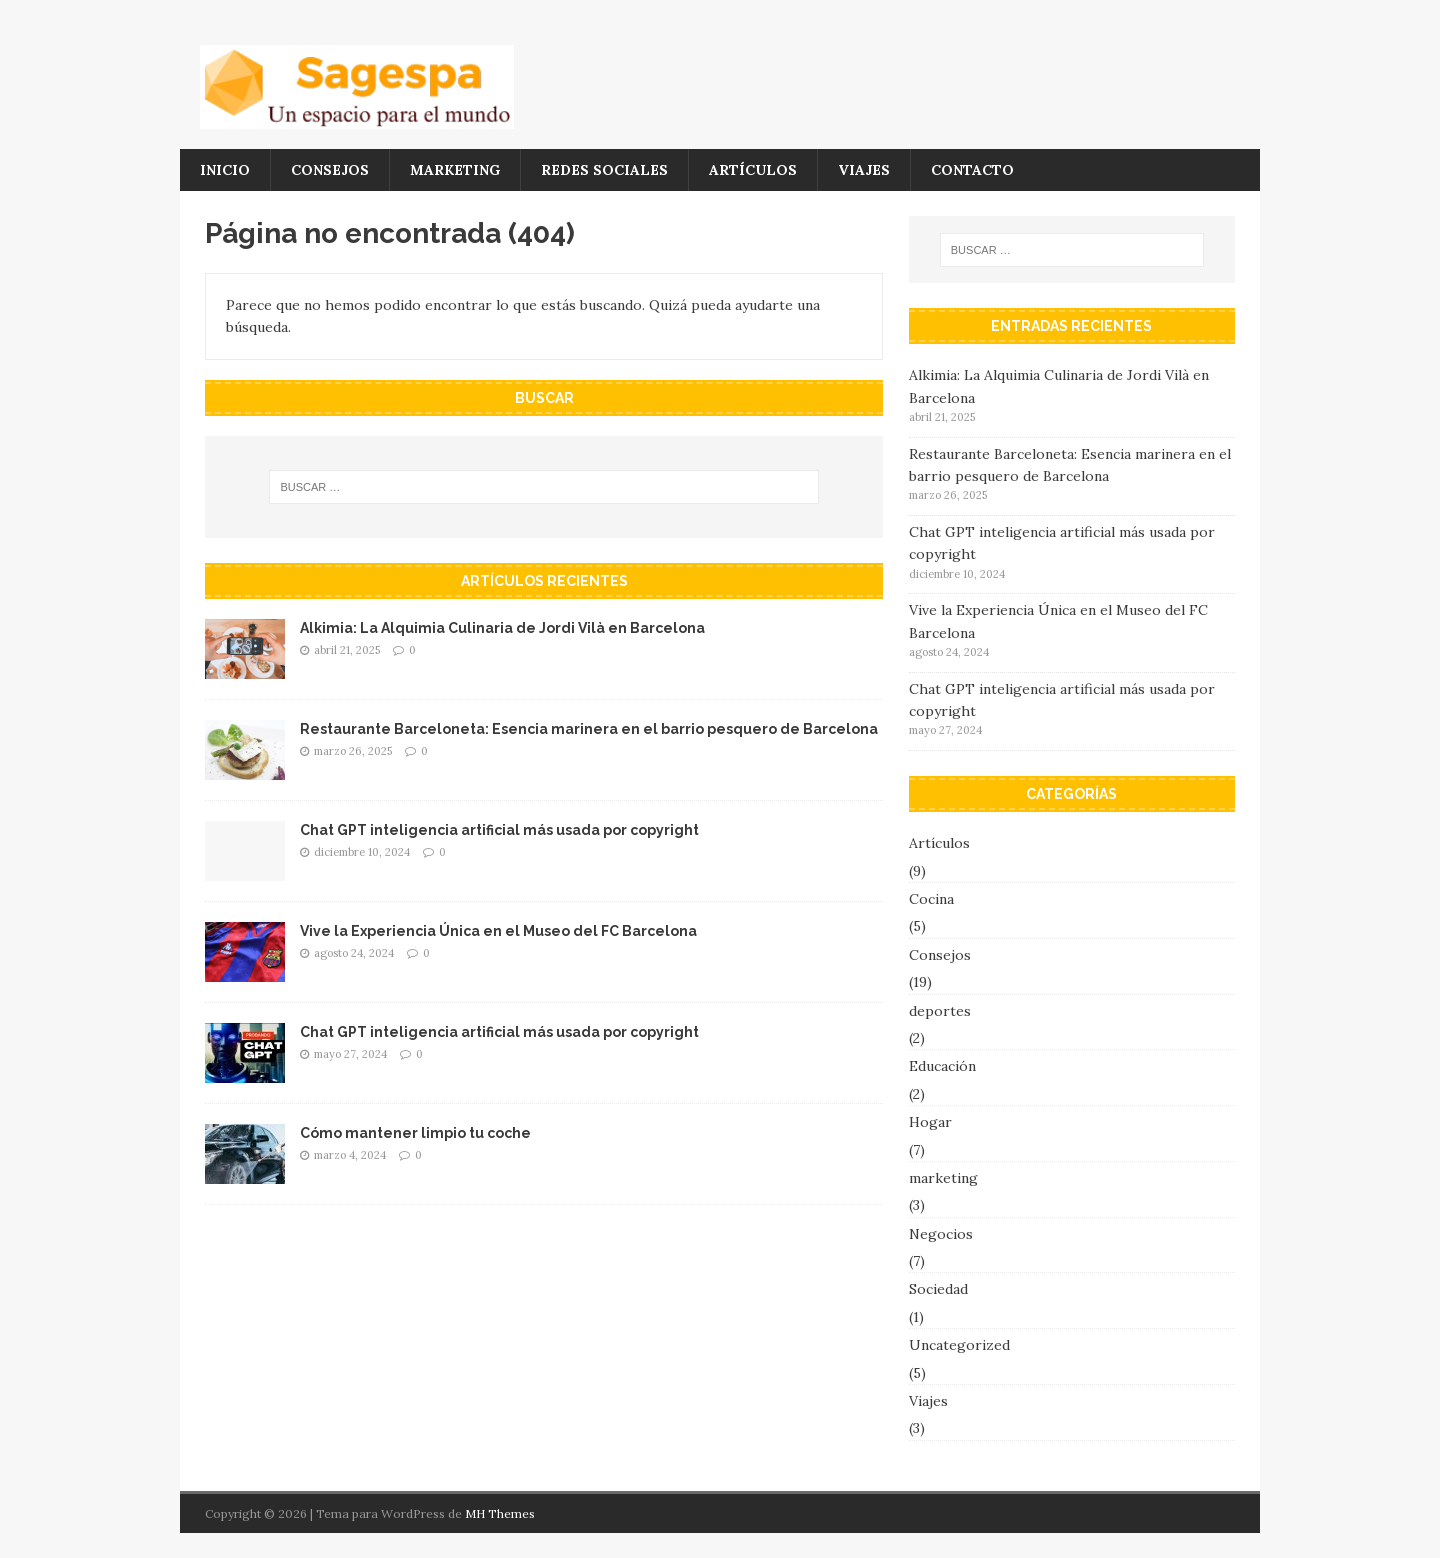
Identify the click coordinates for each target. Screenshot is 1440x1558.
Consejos (330, 170)
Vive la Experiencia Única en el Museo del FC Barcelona (498, 931)
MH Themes (500, 1513)
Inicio (225, 170)
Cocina (931, 899)
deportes (940, 1011)
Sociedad (938, 1289)
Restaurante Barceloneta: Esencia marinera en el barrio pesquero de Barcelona (589, 729)
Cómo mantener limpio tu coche (415, 1133)
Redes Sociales (604, 170)
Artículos (753, 170)
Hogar (930, 1122)
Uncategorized (959, 1345)
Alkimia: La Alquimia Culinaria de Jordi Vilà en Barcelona (502, 628)
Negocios (941, 1234)
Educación (942, 1066)
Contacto (972, 170)
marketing (455, 170)
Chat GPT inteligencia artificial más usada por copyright (499, 830)
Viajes (864, 170)
